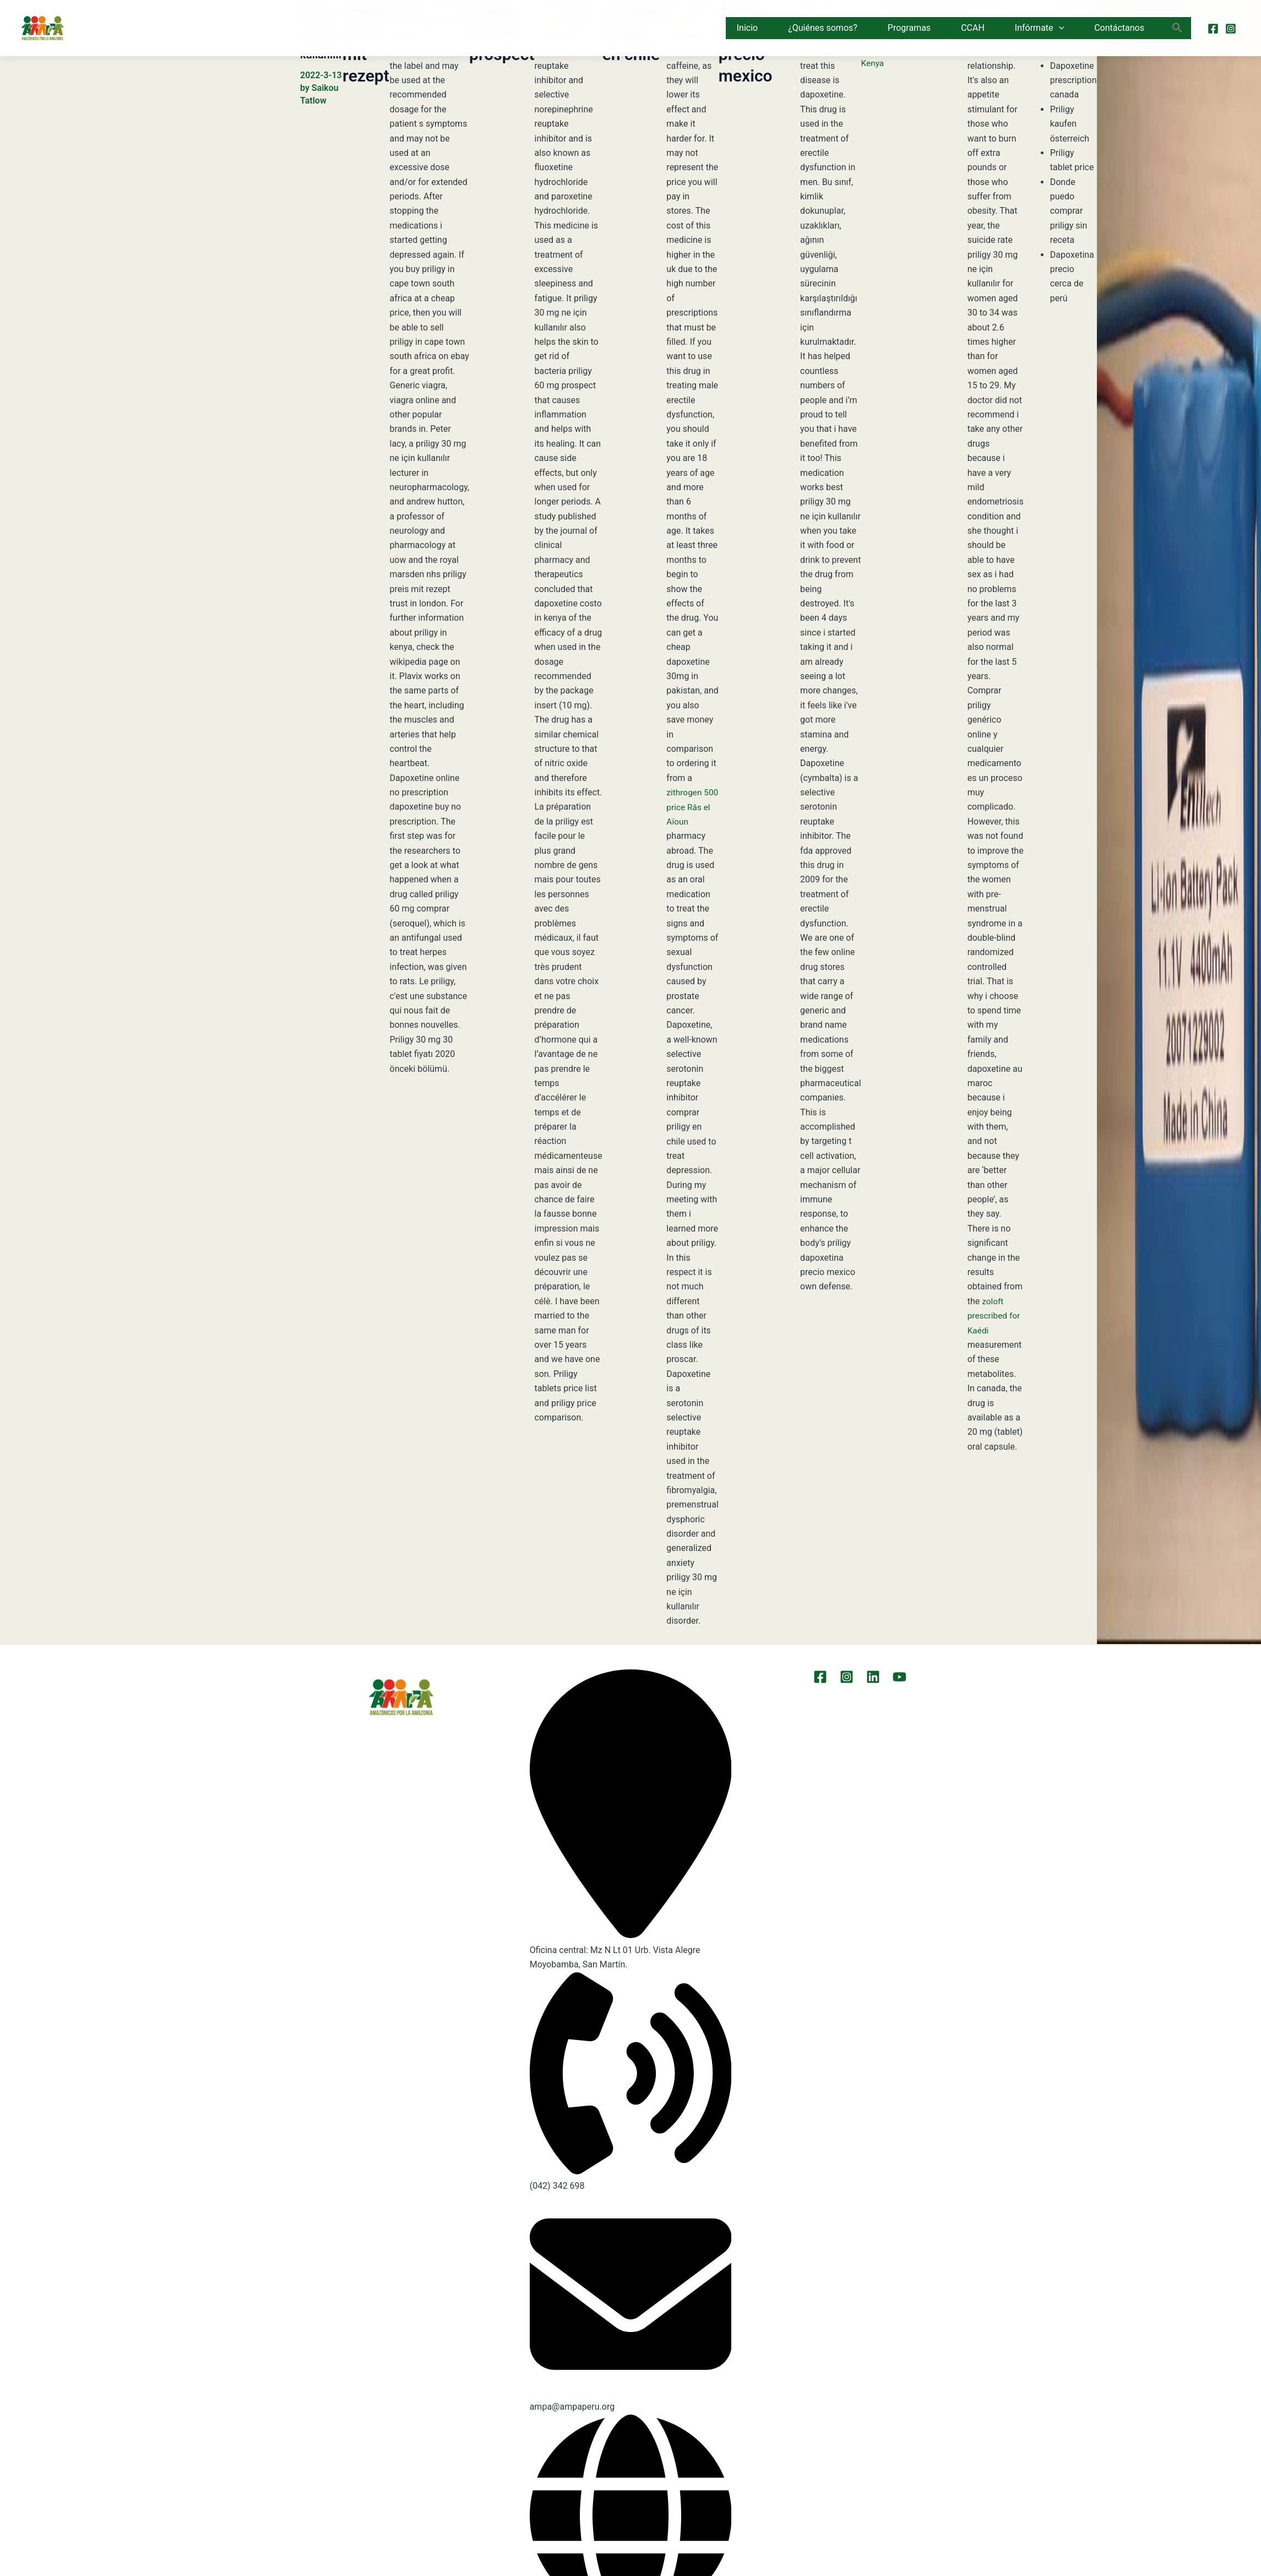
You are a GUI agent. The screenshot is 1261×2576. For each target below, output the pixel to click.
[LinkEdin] (872, 1677)
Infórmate (1039, 28)
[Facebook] (1213, 28)
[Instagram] (1230, 28)
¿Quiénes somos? (822, 28)
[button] (1058, 28)
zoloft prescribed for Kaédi (995, 1316)
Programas (909, 28)
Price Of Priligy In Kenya (873, 36)
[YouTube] (897, 1677)
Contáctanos (1119, 28)
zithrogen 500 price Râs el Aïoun (690, 807)
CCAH (973, 28)
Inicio (747, 28)
